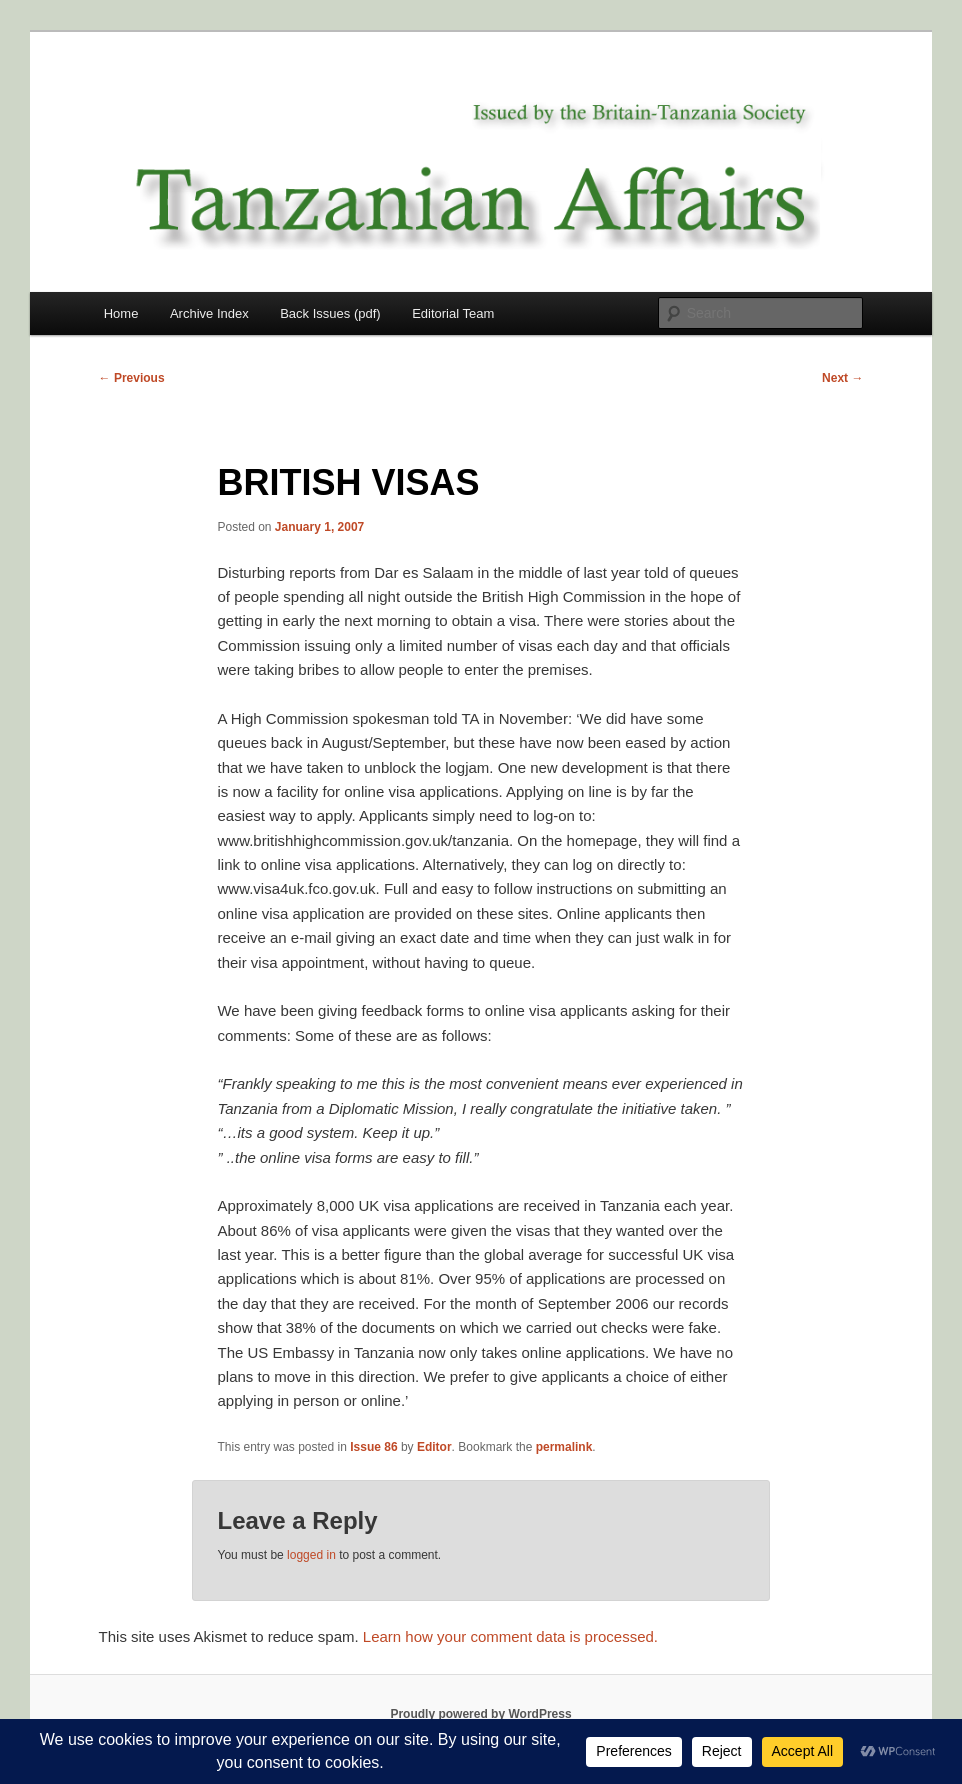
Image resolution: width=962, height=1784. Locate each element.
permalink (564, 1447)
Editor (434, 1447)
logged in (311, 1555)
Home (121, 313)
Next (842, 378)
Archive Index (209, 313)
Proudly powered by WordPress (480, 1714)
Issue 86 (373, 1447)
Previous (132, 378)
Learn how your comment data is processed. (510, 1636)
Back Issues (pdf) (330, 313)
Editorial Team (453, 313)
